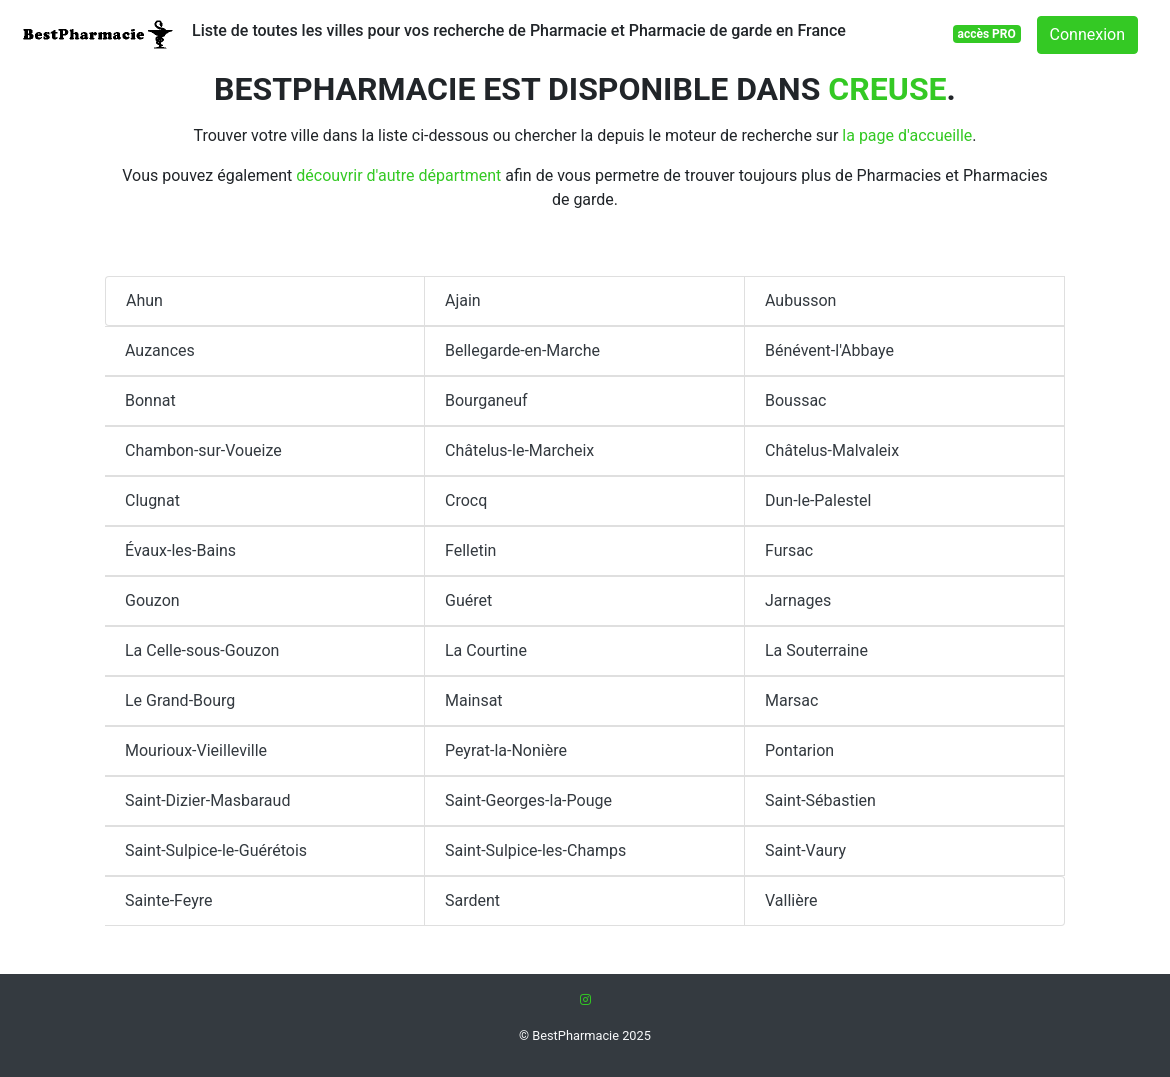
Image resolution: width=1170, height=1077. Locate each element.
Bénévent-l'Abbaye (829, 350)
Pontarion (799, 750)
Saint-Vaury (805, 850)
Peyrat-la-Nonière (506, 750)
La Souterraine (816, 650)
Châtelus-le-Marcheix (519, 450)
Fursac (789, 550)
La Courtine (486, 650)
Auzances (160, 350)
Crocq (466, 500)
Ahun (144, 300)
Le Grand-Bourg (180, 700)
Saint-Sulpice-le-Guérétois (216, 850)
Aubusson (800, 300)
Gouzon (152, 600)
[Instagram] (585, 999)
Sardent (472, 900)
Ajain (463, 300)
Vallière (791, 900)
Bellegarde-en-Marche (522, 350)
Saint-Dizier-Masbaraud (207, 800)
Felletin (470, 550)
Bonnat (150, 400)
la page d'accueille (907, 135)
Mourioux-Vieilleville (196, 750)
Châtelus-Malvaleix (832, 450)
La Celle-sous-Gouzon (202, 650)
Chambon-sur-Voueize (203, 450)
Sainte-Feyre (168, 900)
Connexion (1087, 34)
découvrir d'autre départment (398, 175)
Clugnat (152, 500)
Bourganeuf (486, 400)
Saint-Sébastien (820, 800)
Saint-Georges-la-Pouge (528, 800)
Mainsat (474, 700)
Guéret (468, 600)
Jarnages (798, 600)
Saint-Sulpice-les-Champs (535, 850)
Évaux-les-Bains (180, 550)
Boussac (796, 400)
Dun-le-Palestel (818, 500)
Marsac (791, 700)
